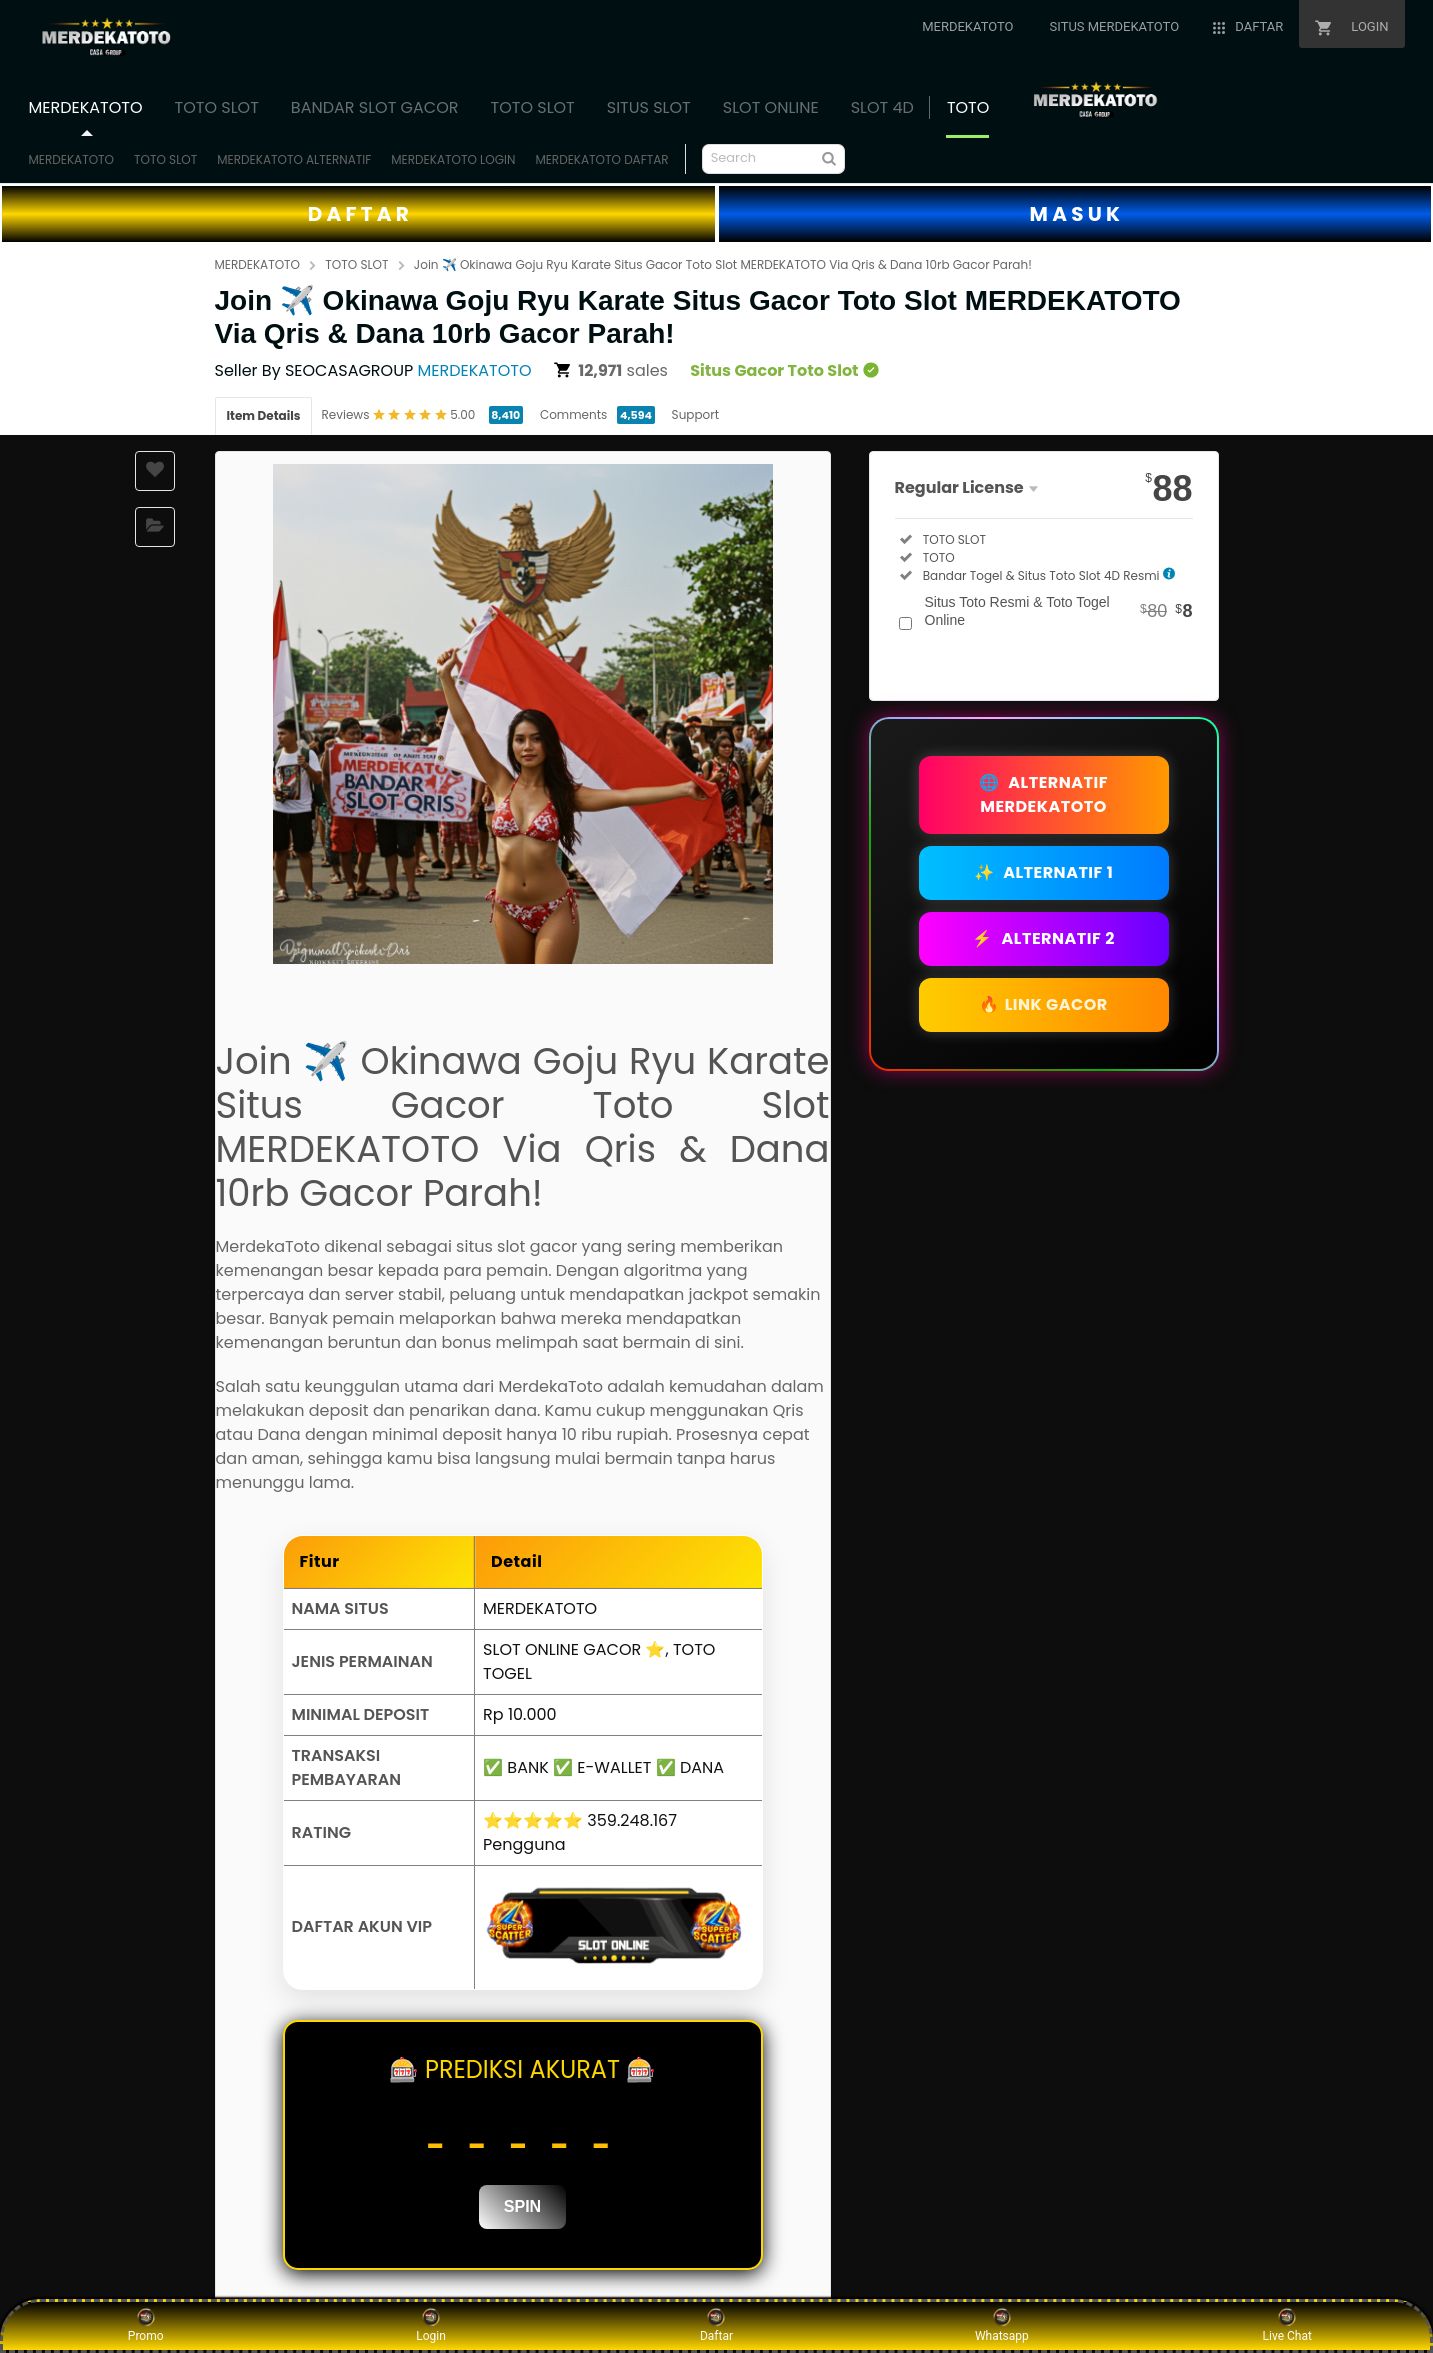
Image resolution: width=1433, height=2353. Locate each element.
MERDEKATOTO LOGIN (453, 159)
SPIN (522, 2206)
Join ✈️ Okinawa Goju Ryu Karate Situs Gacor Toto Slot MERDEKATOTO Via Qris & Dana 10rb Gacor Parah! (723, 264)
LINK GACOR (1043, 1004)
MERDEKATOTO (72, 159)
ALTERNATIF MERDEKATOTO (1043, 794)
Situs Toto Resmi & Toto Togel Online (1059, 611)
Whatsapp (1002, 2325)
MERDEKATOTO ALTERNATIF (294, 159)
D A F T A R (358, 214)
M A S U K (1075, 214)
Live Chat (1287, 2325)
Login (431, 2325)
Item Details (264, 415)
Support (695, 414)
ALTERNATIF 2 (1043, 938)
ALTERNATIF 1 (1044, 872)
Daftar (716, 2325)
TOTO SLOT (165, 159)
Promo (146, 2325)
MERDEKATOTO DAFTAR (601, 159)
